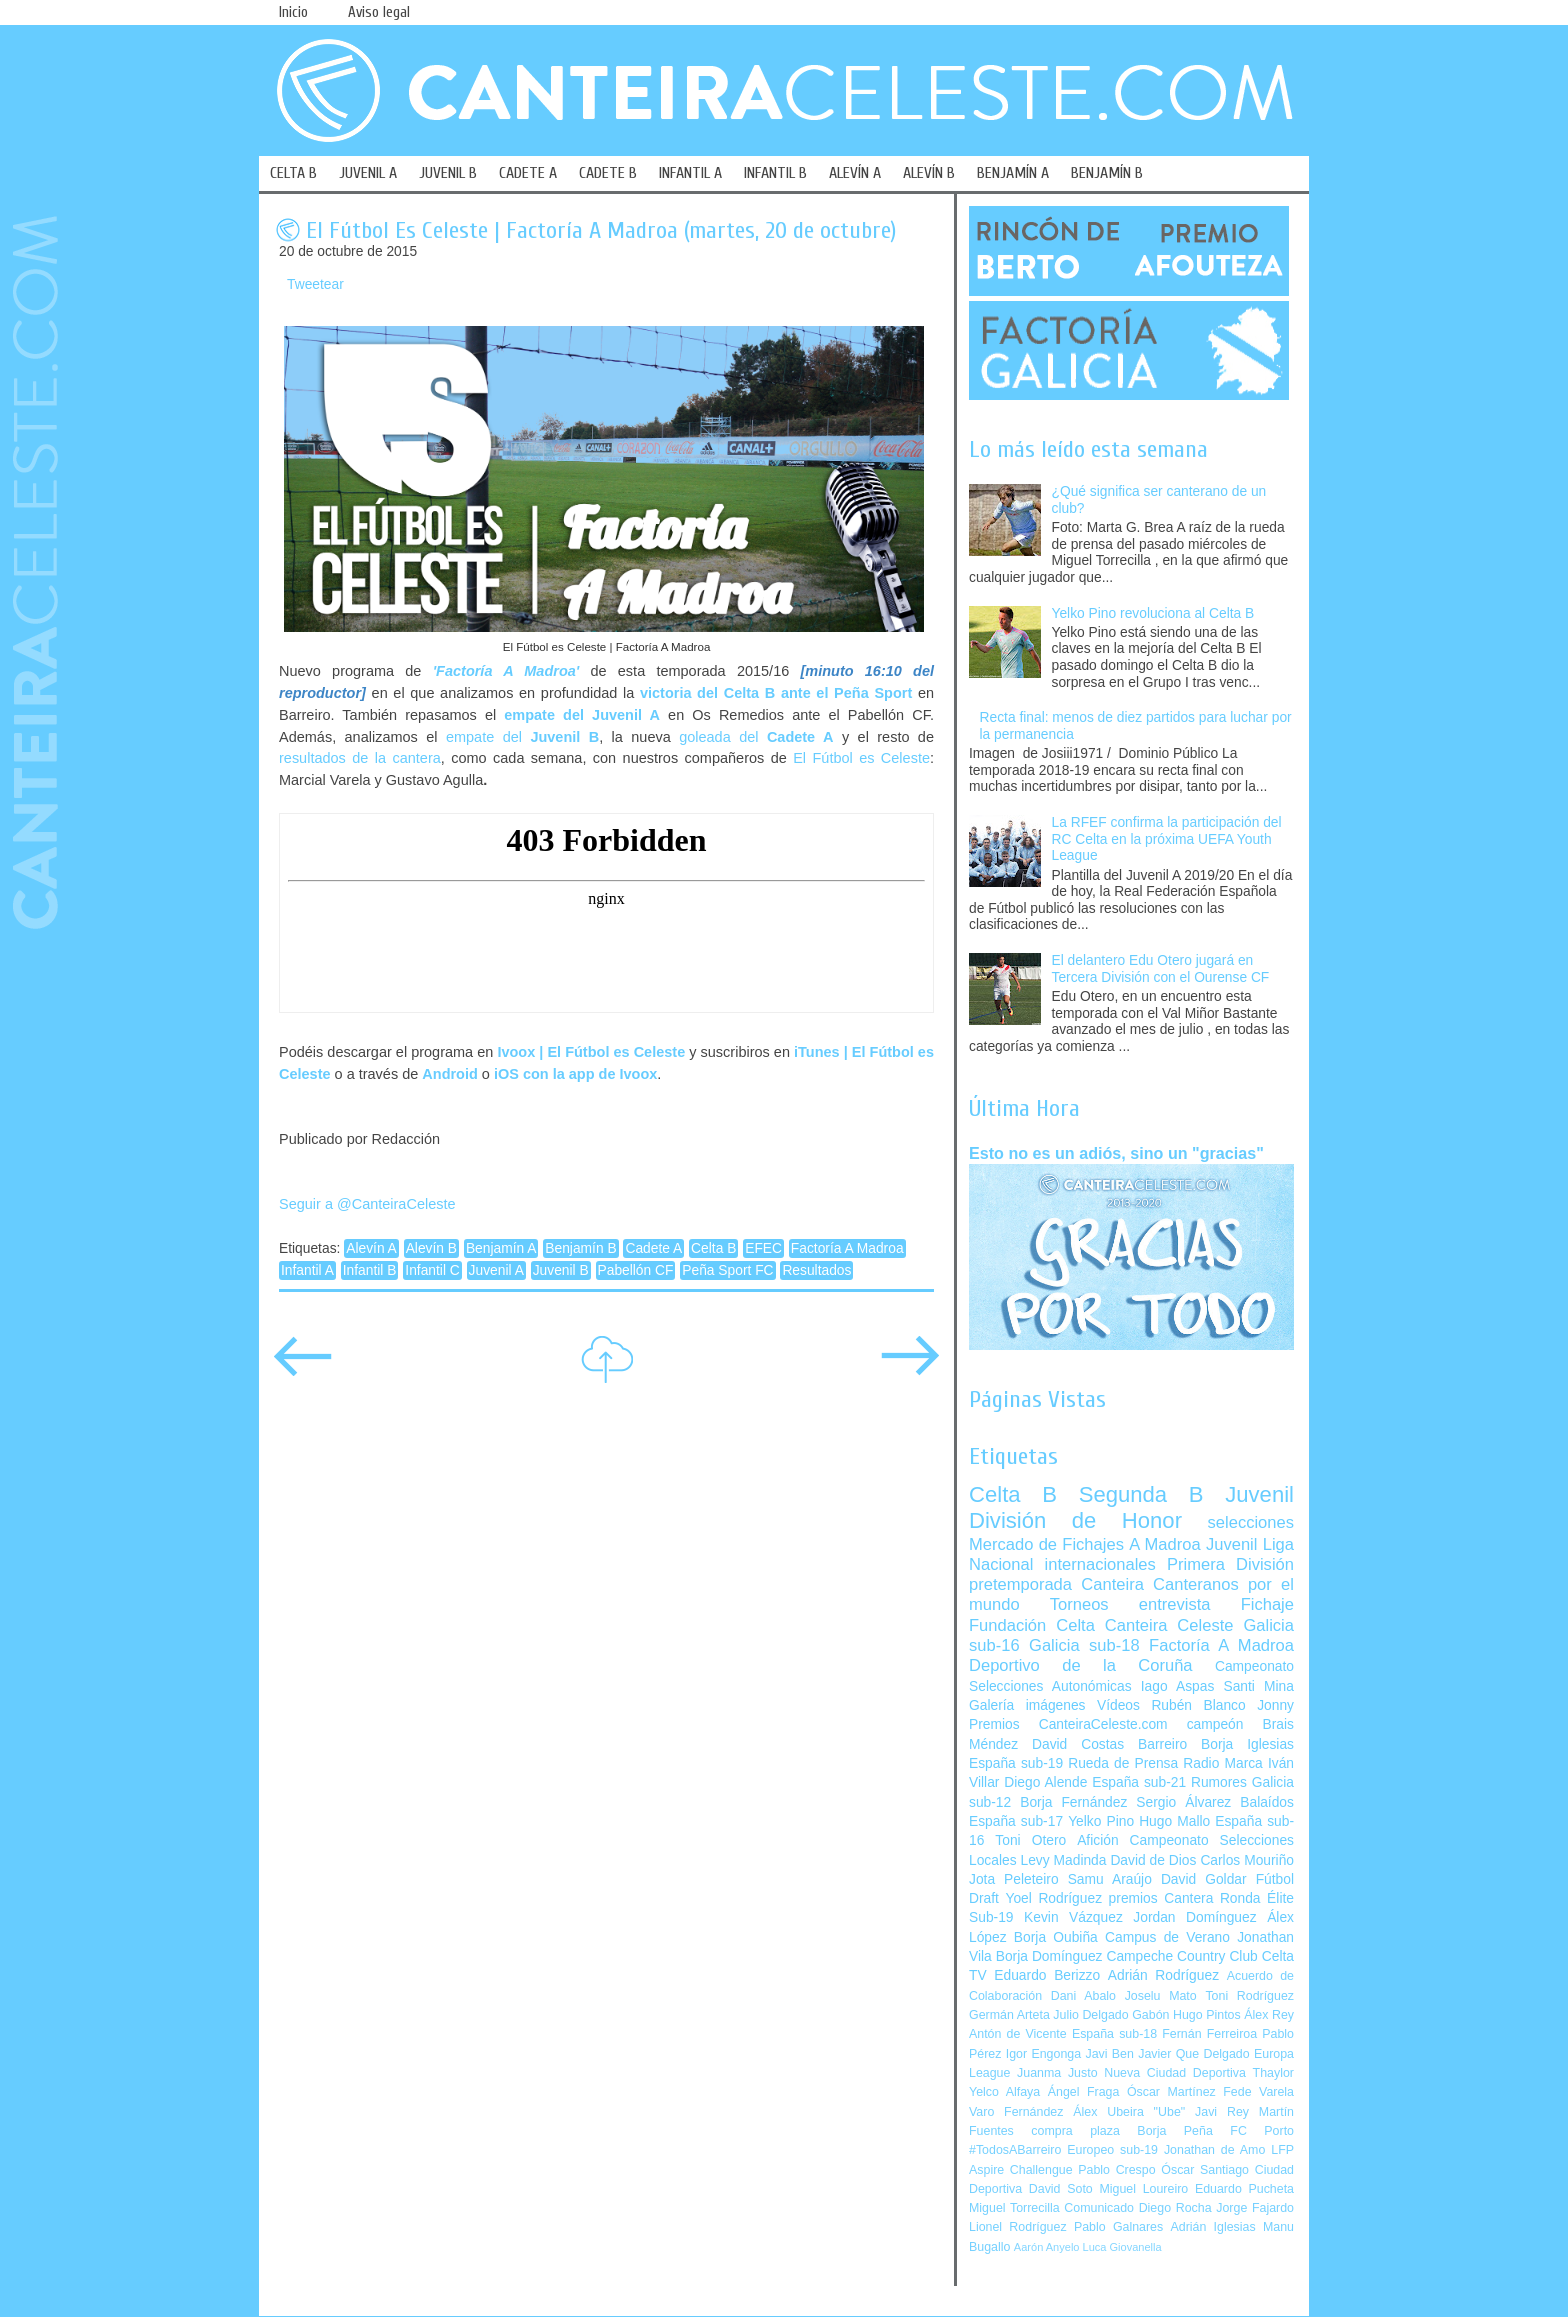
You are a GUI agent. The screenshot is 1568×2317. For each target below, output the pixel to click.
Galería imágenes (1027, 1705)
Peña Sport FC (727, 1270)
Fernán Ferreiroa (1209, 2034)
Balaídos (1267, 1802)
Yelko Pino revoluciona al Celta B (1153, 613)
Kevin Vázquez (1073, 1917)
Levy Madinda (1063, 1860)
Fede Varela (1258, 2092)
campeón (1215, 1724)
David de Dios (1153, 1860)
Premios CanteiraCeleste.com (1068, 1724)
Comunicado (1099, 2208)
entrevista (1175, 1604)
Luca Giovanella (1122, 2247)
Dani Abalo (1083, 1996)
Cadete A (653, 1248)
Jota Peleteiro (1014, 1879)
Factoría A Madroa (847, 1248)
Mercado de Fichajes (1046, 1544)
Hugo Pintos (1207, 2015)
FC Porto (1262, 2131)
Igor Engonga (1043, 2054)
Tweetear (315, 284)
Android (450, 1074)
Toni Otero (1030, 1840)
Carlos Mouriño (1247, 1860)
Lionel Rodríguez (1018, 2227)
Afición (1097, 1840)
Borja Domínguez (1049, 1956)
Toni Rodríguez (1249, 1996)
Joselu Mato (1161, 1996)
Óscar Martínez (1171, 2092)
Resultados (816, 1270)
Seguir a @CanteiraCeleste (367, 1204)
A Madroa (1165, 1544)
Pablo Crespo (1116, 2170)
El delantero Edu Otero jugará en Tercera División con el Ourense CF (1161, 969)
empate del (522, 737)
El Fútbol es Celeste (861, 758)
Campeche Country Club (1181, 1956)
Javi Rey (1222, 2112)
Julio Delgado (1090, 2015)
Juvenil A (496, 1270)
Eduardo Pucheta (1244, 2189)
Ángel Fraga (1084, 2092)
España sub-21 (1139, 1782)
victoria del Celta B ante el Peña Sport (776, 693)
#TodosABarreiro (1015, 2150)
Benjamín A (501, 1248)
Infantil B (370, 1270)
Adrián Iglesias (1213, 2227)
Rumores (1219, 1782)
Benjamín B (580, 1248)
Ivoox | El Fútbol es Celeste (591, 1052)
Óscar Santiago (1205, 2170)
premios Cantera (1161, 1898)
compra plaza (1075, 2131)
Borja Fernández (1073, 1802)
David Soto (1061, 2189)
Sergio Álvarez (1183, 1802)
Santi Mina (1258, 1686)
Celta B (713, 1248)
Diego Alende (1045, 1782)
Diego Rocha (1175, 2208)
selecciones (1251, 1522)
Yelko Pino (1101, 1821)
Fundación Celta (1032, 1625)
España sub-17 (1016, 1821)
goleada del (756, 737)
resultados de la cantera (360, 758)
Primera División (1230, 1564)
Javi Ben (1109, 2054)
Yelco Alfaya (1004, 2092)
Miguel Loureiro (1143, 2189)
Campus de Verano (1167, 1937)
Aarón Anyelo (1047, 2247)
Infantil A (307, 1270)
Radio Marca (1223, 1763)
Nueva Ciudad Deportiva (1175, 2073)
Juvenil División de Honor (1131, 1507)
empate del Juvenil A (582, 715)
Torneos (1079, 1604)
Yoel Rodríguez (1053, 1898)
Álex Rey (1269, 2015)
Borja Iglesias (1247, 1744)
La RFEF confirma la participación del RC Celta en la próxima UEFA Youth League (1167, 839)
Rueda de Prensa (1123, 1763)
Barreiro (1162, 1744)
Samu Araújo (1110, 1879)
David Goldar (1204, 1879)
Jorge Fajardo (1255, 2208)
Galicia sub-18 (1084, 1645)
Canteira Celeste (1169, 1625)
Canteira (1112, 1584)
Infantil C (432, 1270)
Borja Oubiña (1056, 1937)
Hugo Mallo (1174, 1821)
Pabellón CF (636, 1270)
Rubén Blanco (1198, 1705)
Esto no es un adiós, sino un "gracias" (1116, 1153)
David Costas (1078, 1744)
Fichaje (1267, 1604)
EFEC (763, 1248)
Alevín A (371, 1248)
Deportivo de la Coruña (1081, 1665)
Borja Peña (1174, 2131)
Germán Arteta (1009, 2015)
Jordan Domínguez (1194, 1917)
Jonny (1275, 1705)
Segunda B (1141, 1494)
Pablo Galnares (1118, 2227)
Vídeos (1118, 1705)
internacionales (1100, 1564)
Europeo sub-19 (1112, 2150)
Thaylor (1273, 2073)
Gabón (1150, 2015)
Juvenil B (561, 1270)
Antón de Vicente (1018, 2034)
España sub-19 (1016, 1763)
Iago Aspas (1178, 1686)
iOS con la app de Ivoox (575, 1074)
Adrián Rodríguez (1163, 1975)
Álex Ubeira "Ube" (1129, 2112)
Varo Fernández (1016, 2112)
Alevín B (431, 1248)
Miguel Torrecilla (1014, 2208)
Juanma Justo (1057, 2073)
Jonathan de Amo (1214, 2150)
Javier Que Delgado (1193, 2054)
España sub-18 (1114, 2034)
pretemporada (1020, 1584)
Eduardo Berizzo (1047, 1975)
